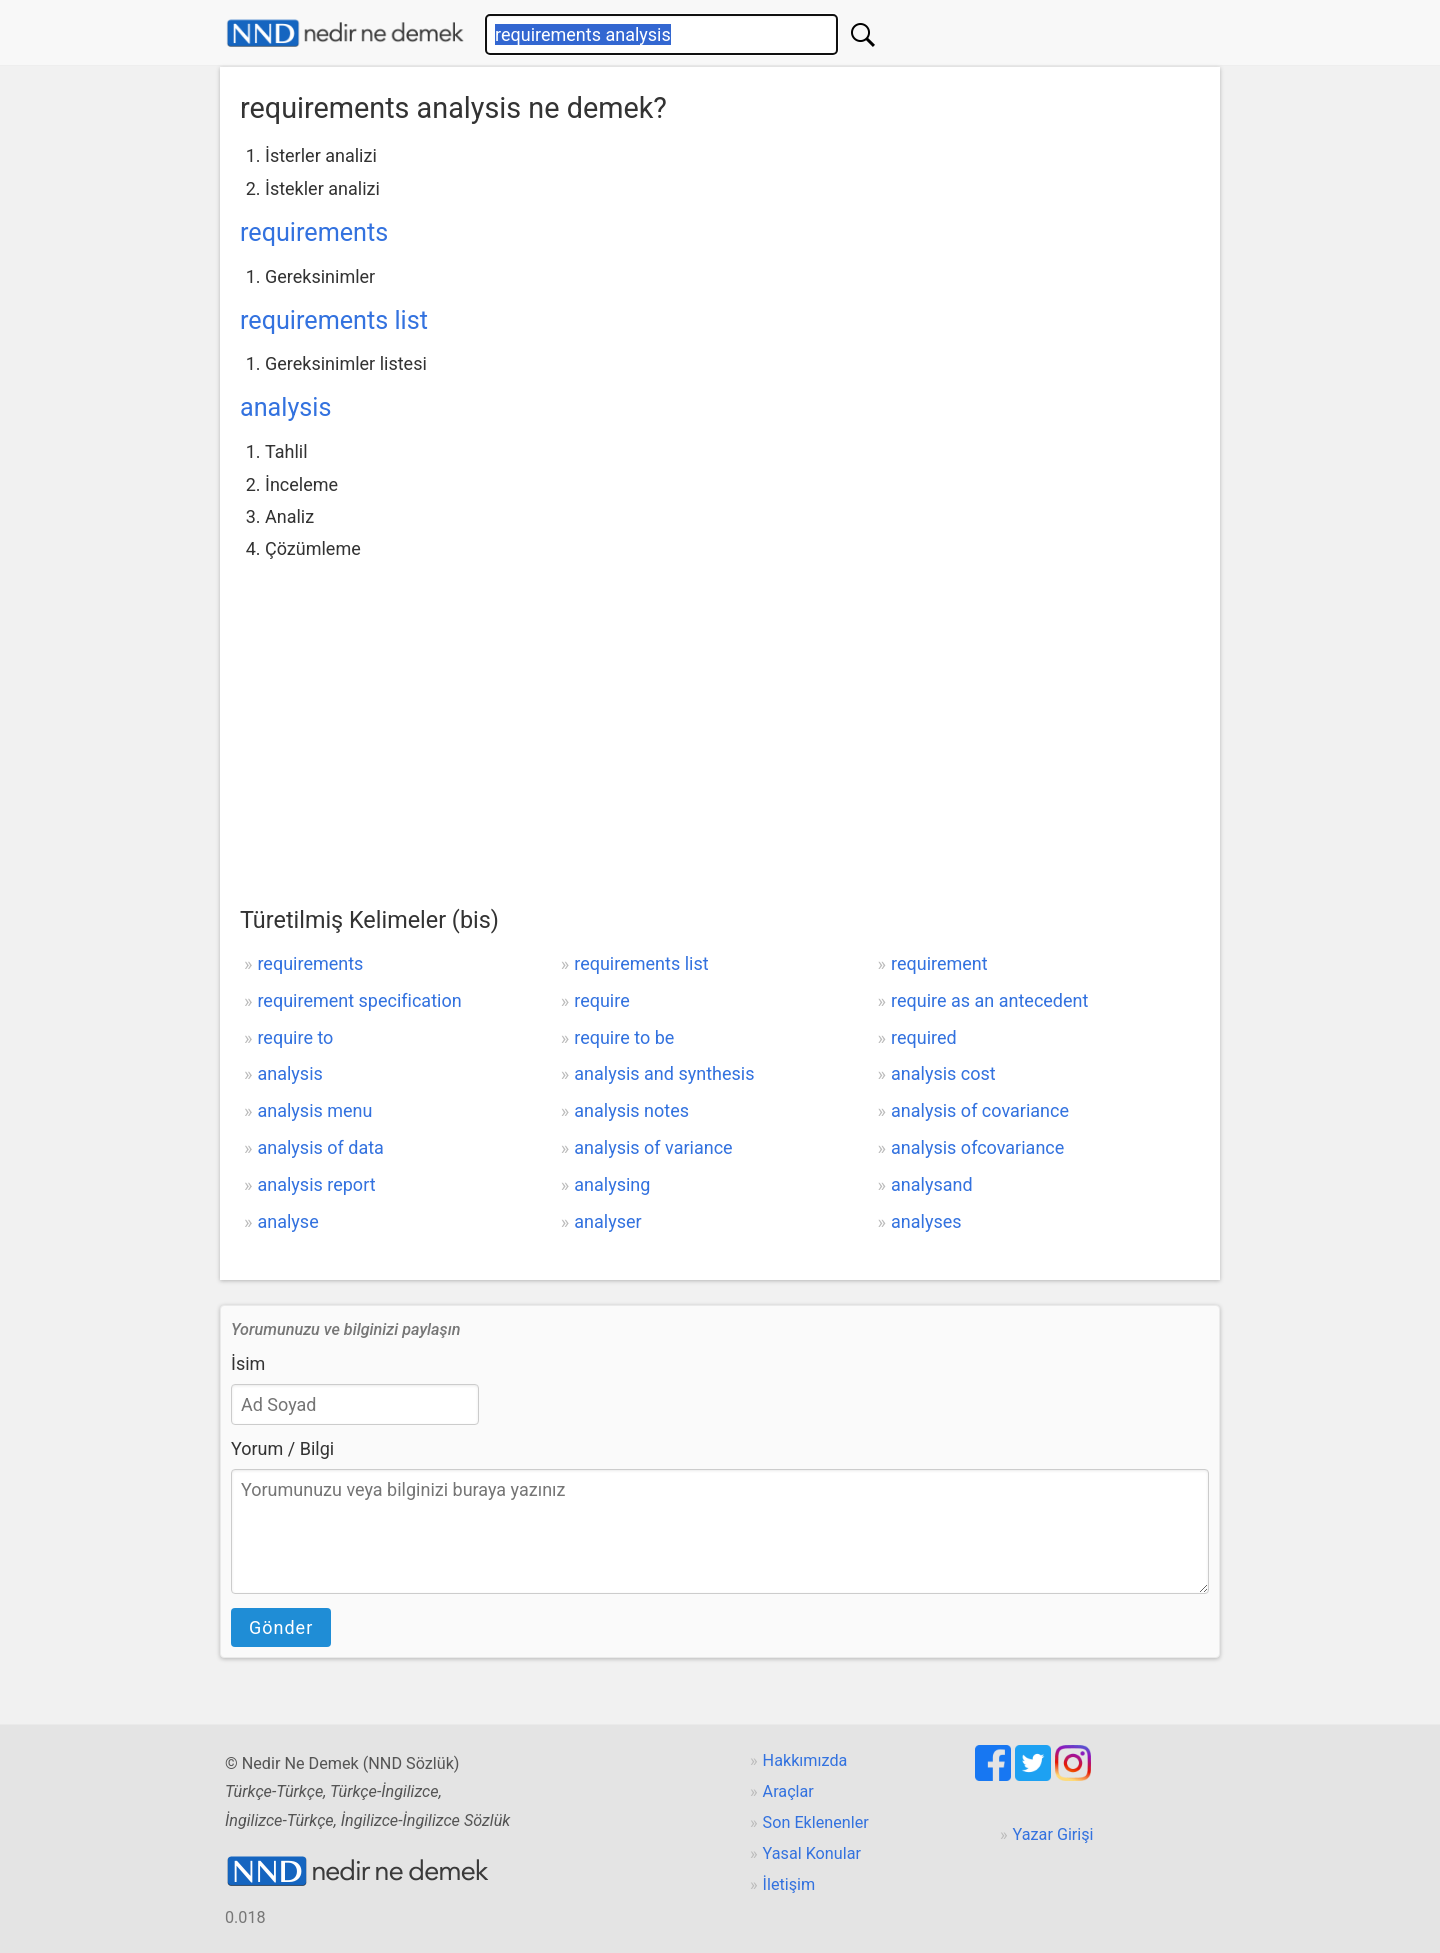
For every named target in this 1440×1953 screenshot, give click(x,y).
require (602, 1000)
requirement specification (359, 1000)
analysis (285, 407)
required (924, 1037)
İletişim (789, 1884)
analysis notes (631, 1110)
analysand (932, 1184)
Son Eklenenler (816, 1822)
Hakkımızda (805, 1760)
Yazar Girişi (1053, 1834)
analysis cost (943, 1073)
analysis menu (314, 1110)
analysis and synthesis (664, 1073)
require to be (624, 1037)
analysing (612, 1184)
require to (295, 1037)
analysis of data (320, 1147)
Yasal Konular (812, 1853)
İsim (248, 1363)
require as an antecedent (989, 1000)
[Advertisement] (720, 716)
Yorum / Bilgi (282, 1448)
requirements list (334, 320)
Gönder (281, 1627)
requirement (939, 963)
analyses (926, 1221)
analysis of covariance (980, 1110)
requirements (314, 232)
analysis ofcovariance (977, 1147)
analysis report (316, 1184)
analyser (607, 1221)
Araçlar (788, 1791)
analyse (287, 1221)
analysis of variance (653, 1147)
